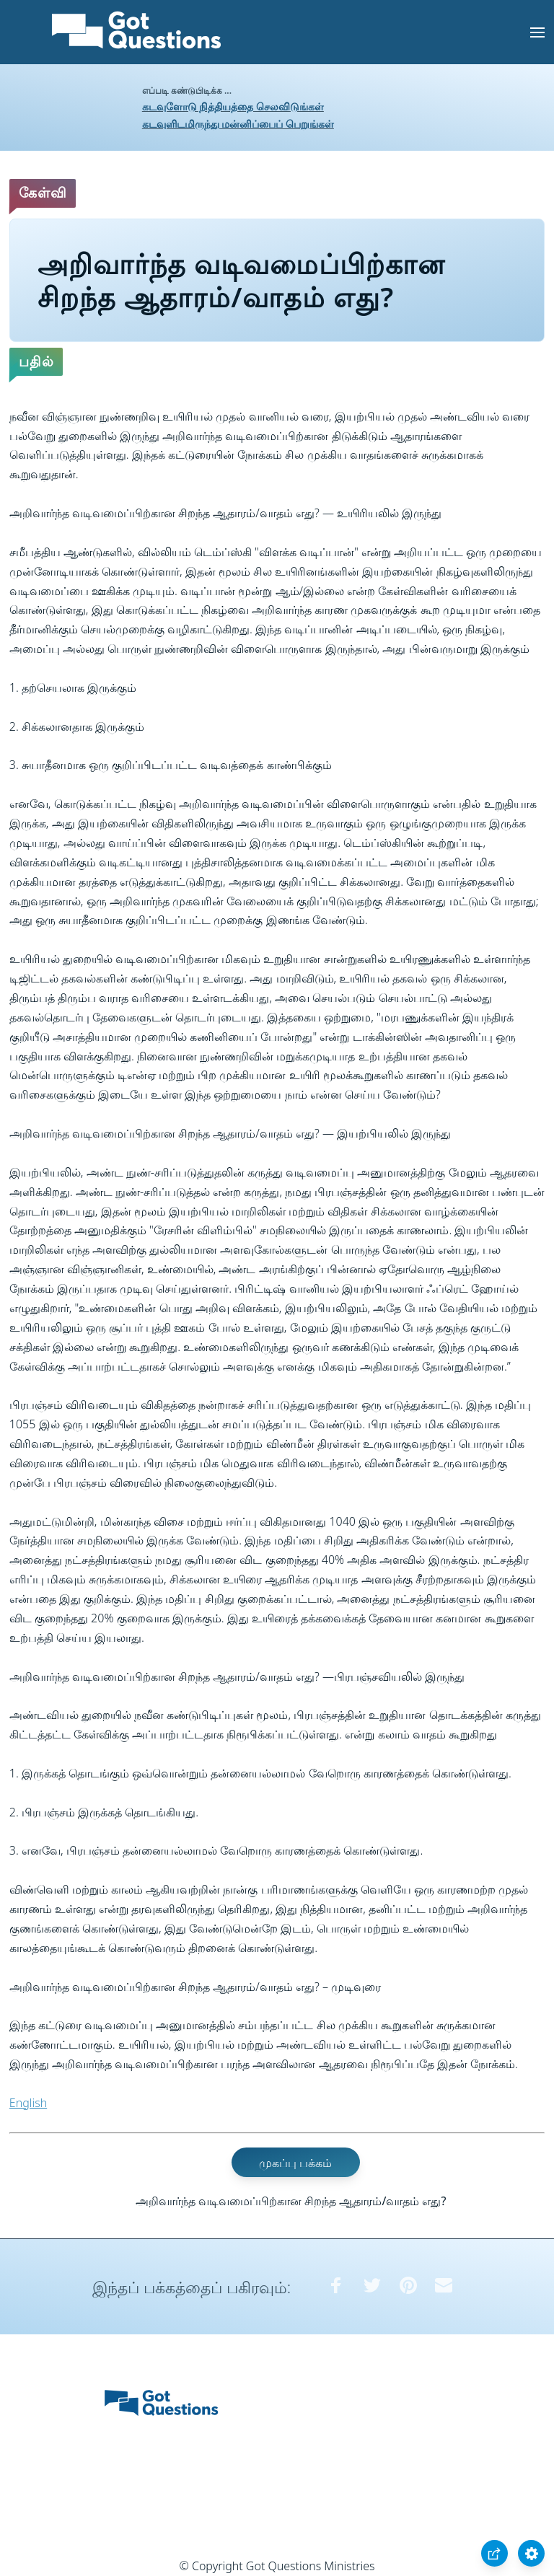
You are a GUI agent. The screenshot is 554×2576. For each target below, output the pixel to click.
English (28, 2103)
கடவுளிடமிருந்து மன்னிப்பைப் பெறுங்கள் (238, 124)
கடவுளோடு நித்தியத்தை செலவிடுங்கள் (233, 106)
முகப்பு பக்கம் (295, 2162)
